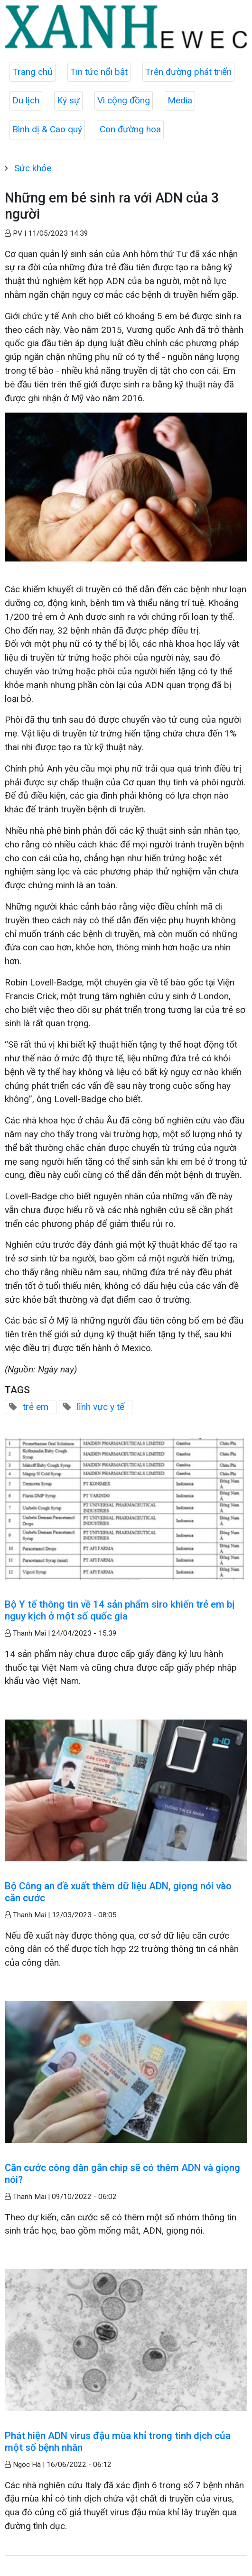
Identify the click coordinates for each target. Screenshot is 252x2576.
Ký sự (68, 100)
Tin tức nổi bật (99, 71)
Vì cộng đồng (123, 100)
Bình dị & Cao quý (47, 129)
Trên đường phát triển (188, 71)
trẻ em (35, 1406)
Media (180, 100)
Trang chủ (32, 71)
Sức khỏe (32, 168)
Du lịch (25, 100)
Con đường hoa (130, 129)
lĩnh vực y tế (100, 1406)
